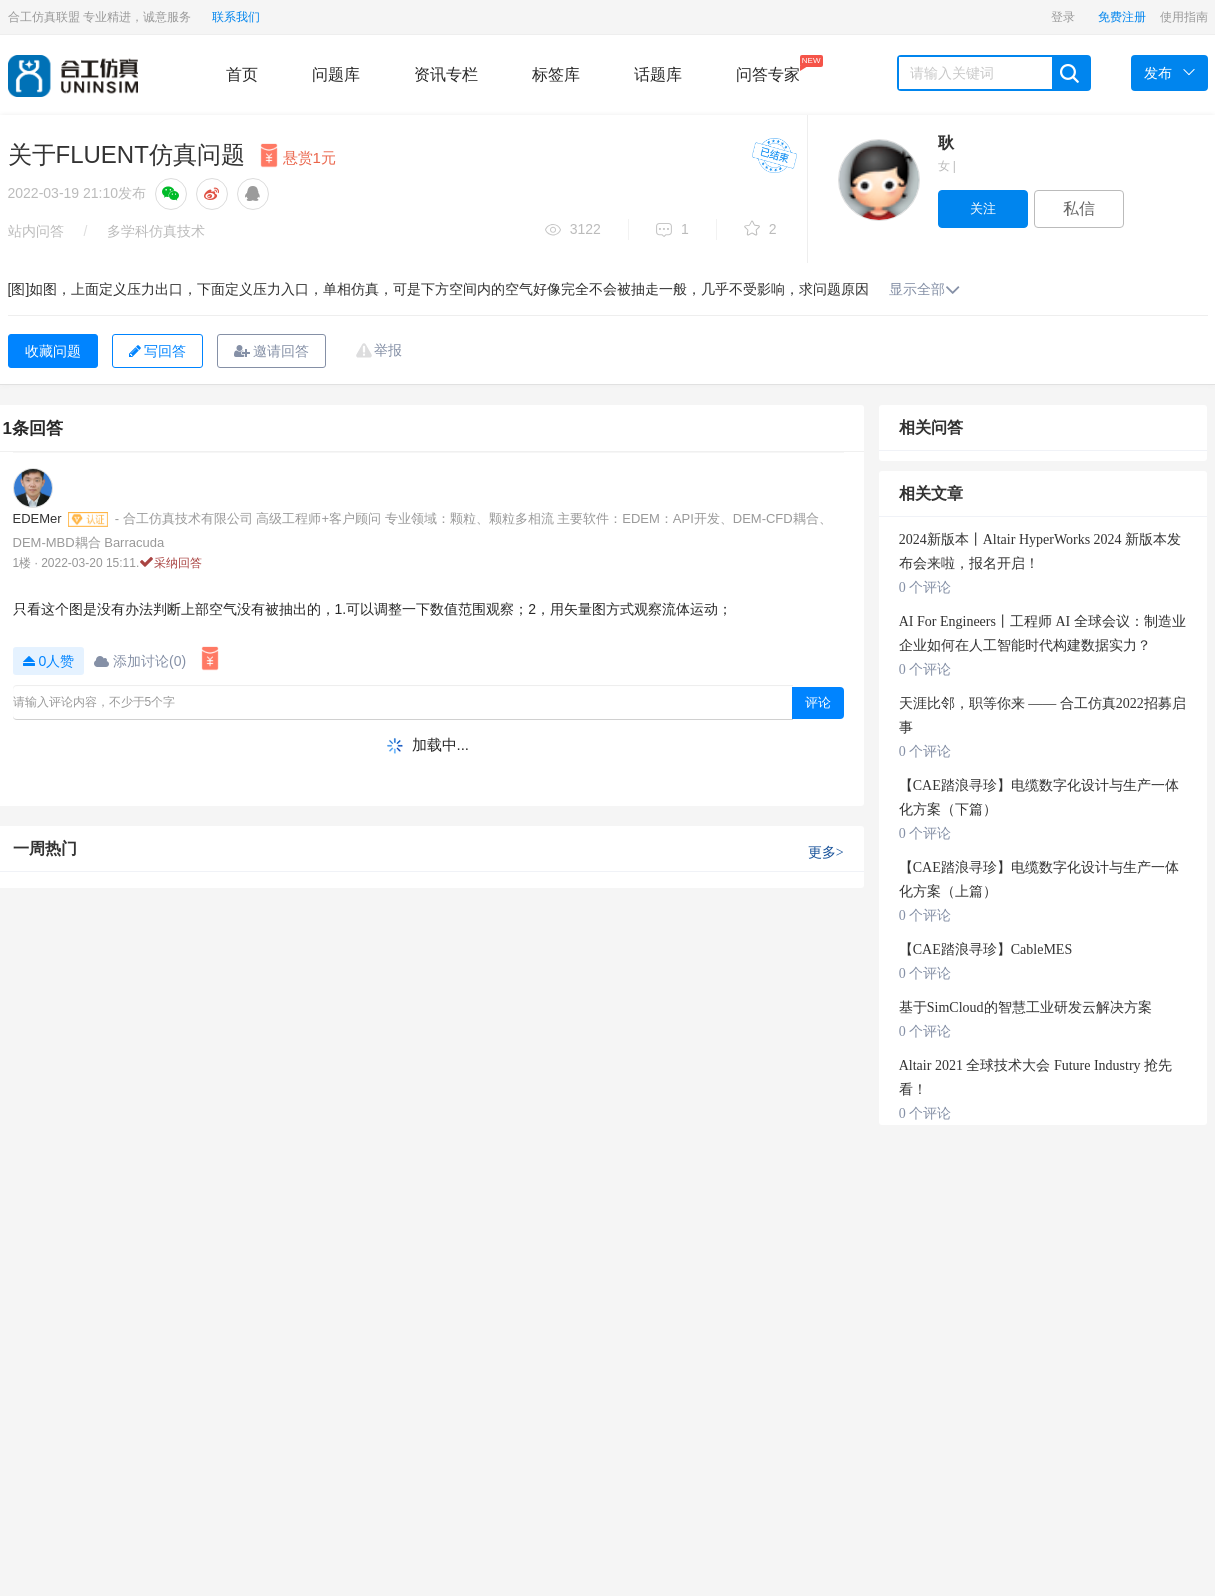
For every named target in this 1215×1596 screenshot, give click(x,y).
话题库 (658, 74)
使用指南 (1184, 17)
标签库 (556, 74)
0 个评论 (925, 587)
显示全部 (924, 289)
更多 (826, 852)
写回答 (157, 351)
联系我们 (236, 17)
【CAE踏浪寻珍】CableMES (985, 949)
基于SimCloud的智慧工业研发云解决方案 (1025, 1007)
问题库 (336, 74)
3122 (573, 230)
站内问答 (36, 231)
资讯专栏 (446, 74)
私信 (1079, 208)
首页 (242, 74)
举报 (388, 350)
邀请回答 (271, 351)
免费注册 (1122, 17)
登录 (1063, 17)
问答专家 (768, 69)
